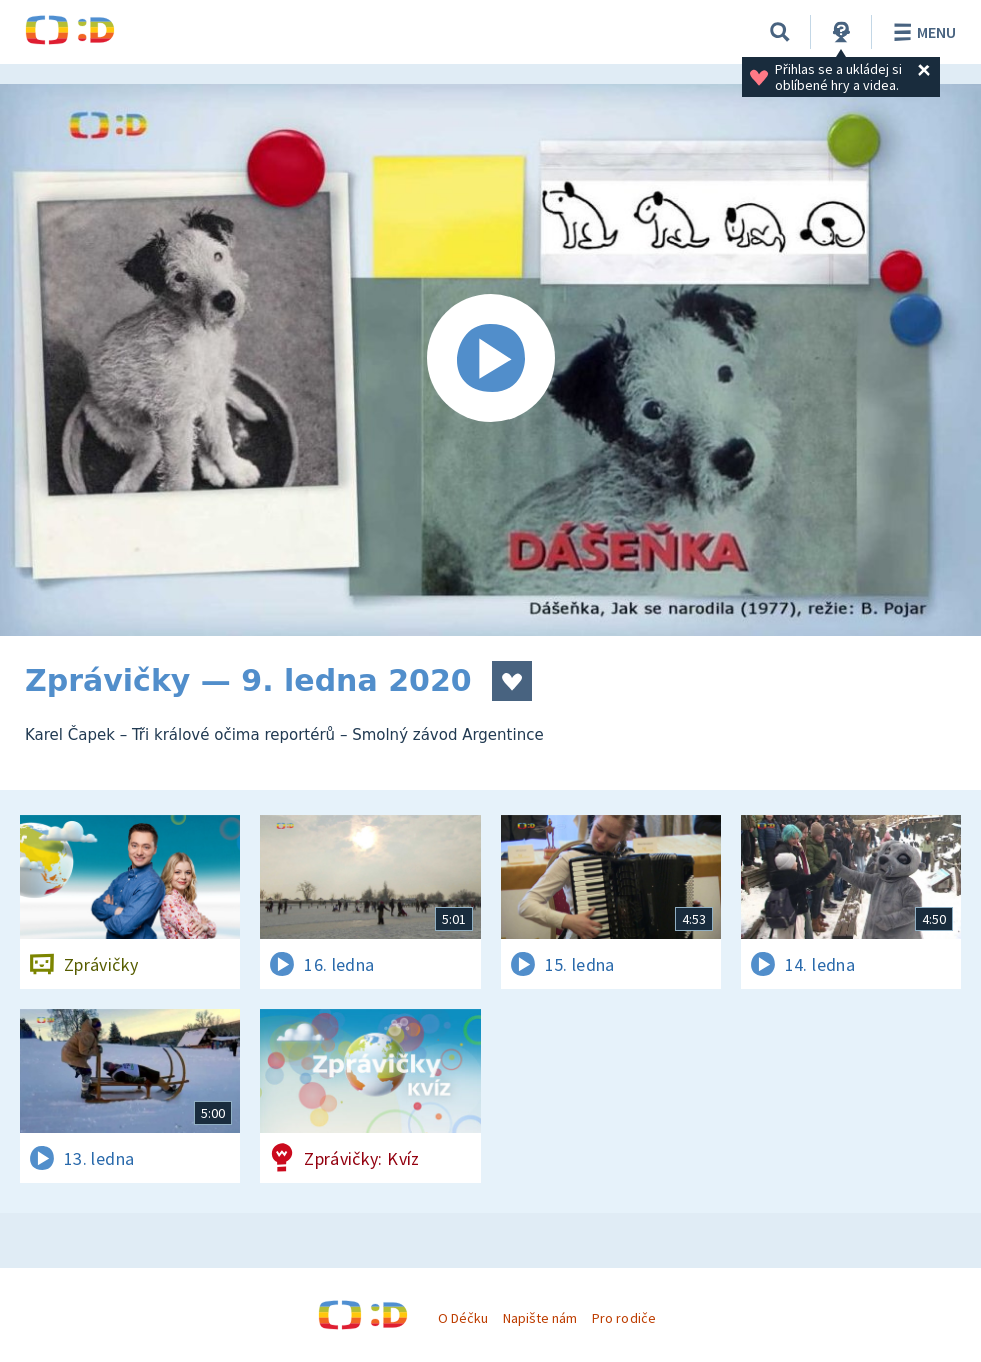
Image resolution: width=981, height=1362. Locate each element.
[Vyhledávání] (780, 32)
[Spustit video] (490, 360)
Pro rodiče (623, 1318)
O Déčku (463, 1318)
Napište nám (540, 1318)
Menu (921, 32)
